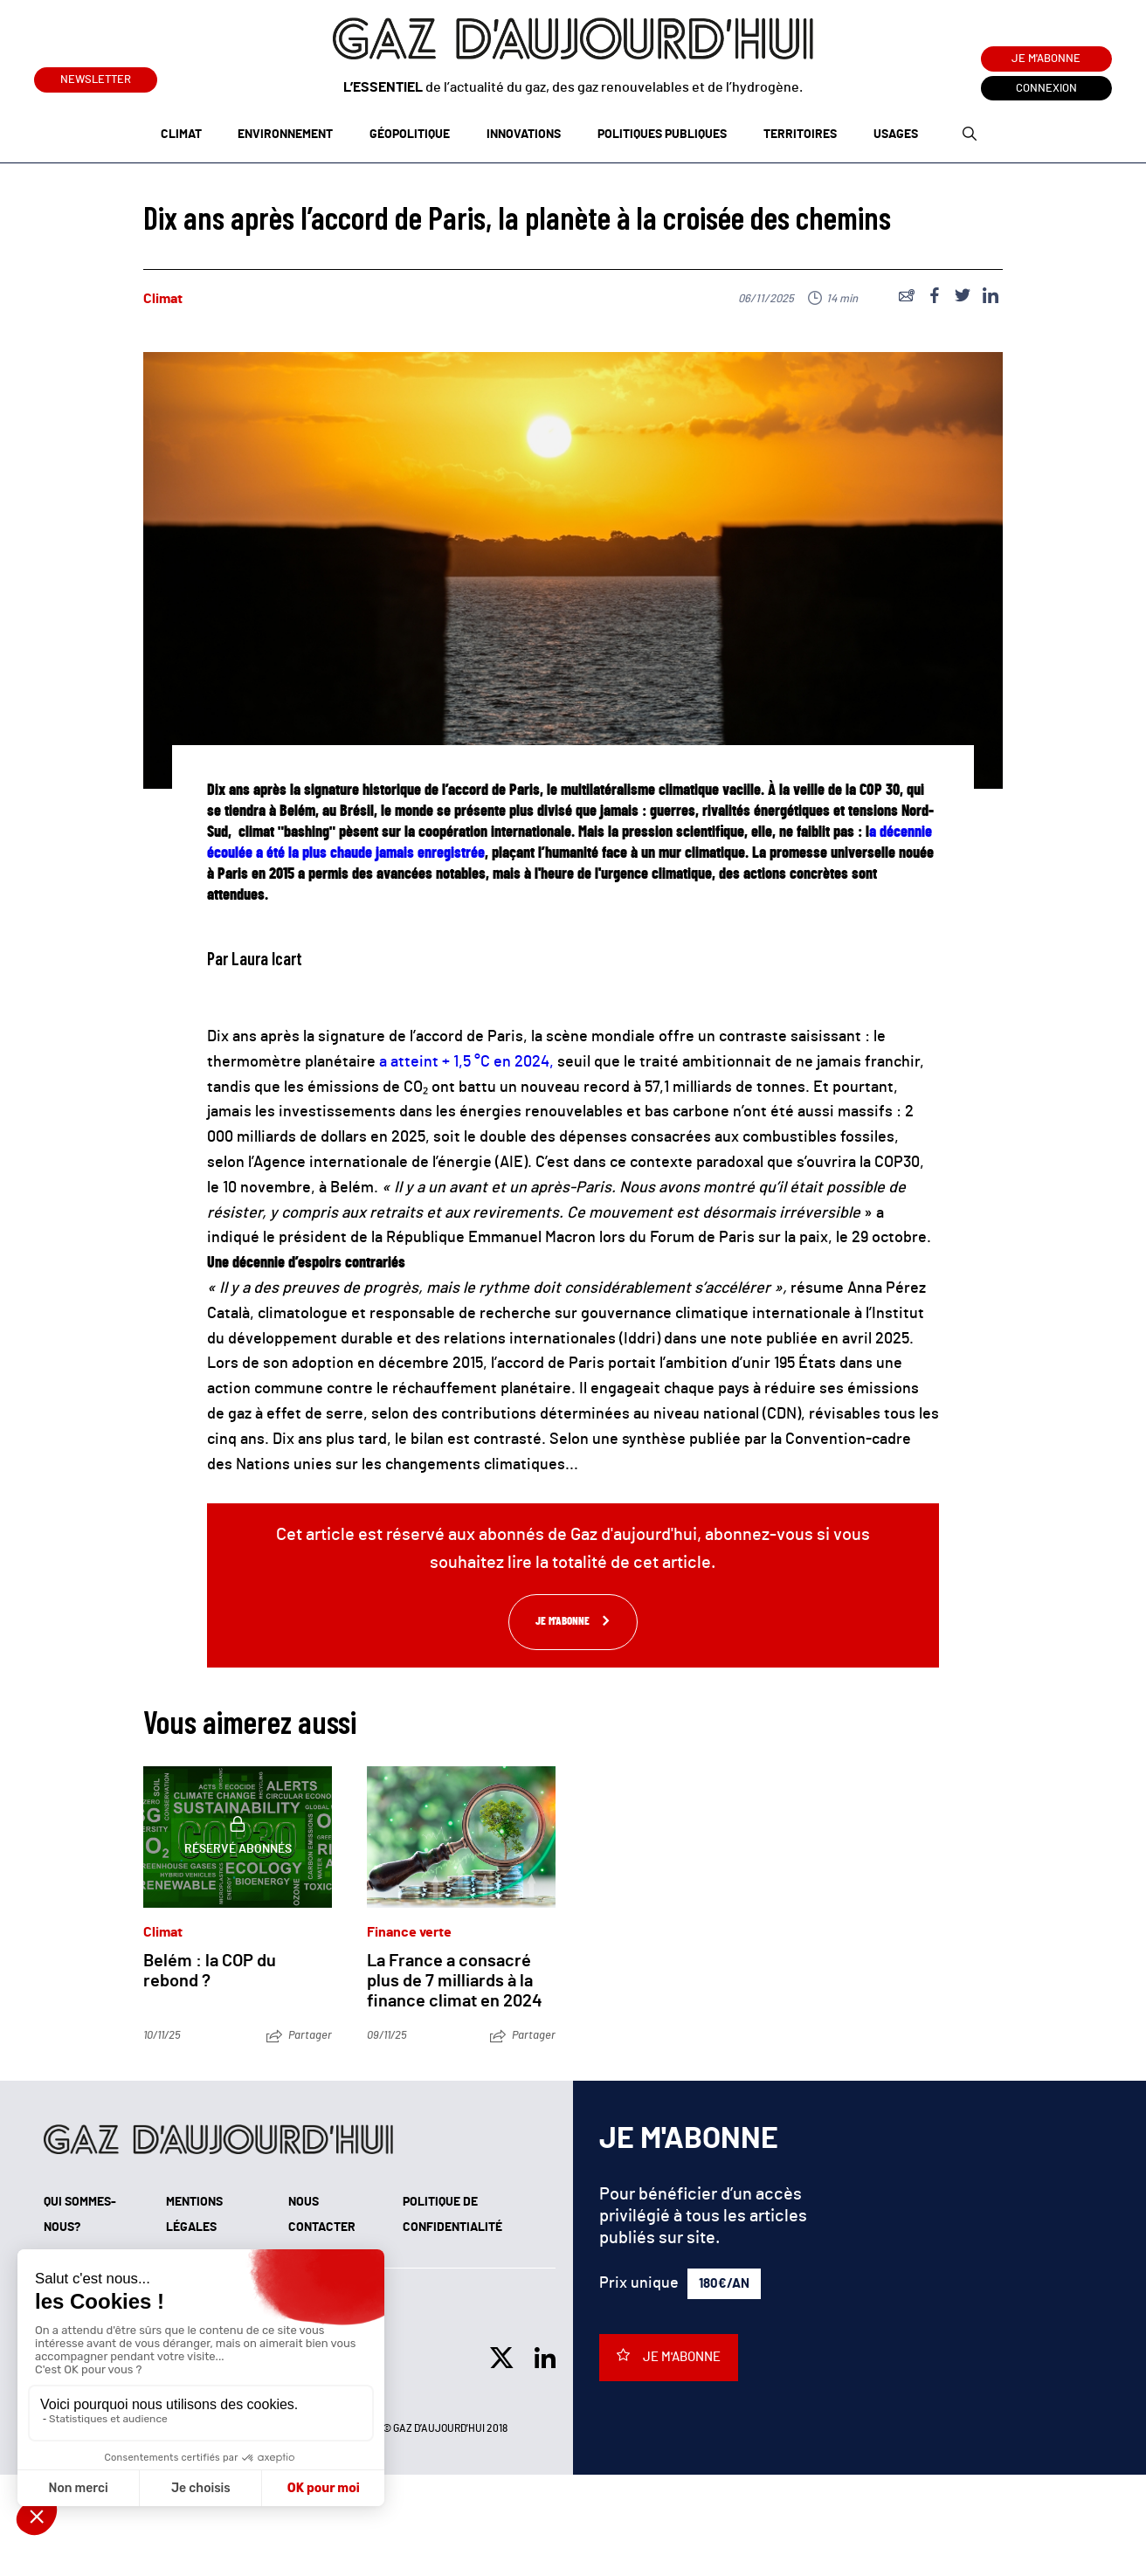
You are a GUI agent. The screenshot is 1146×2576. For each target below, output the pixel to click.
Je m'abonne (1045, 59)
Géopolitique (409, 134)
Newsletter (95, 76)
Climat (181, 134)
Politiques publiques (662, 134)
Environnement (285, 134)
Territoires (800, 134)
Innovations (524, 134)
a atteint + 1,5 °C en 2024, (466, 1062)
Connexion (1046, 88)
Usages (895, 134)
